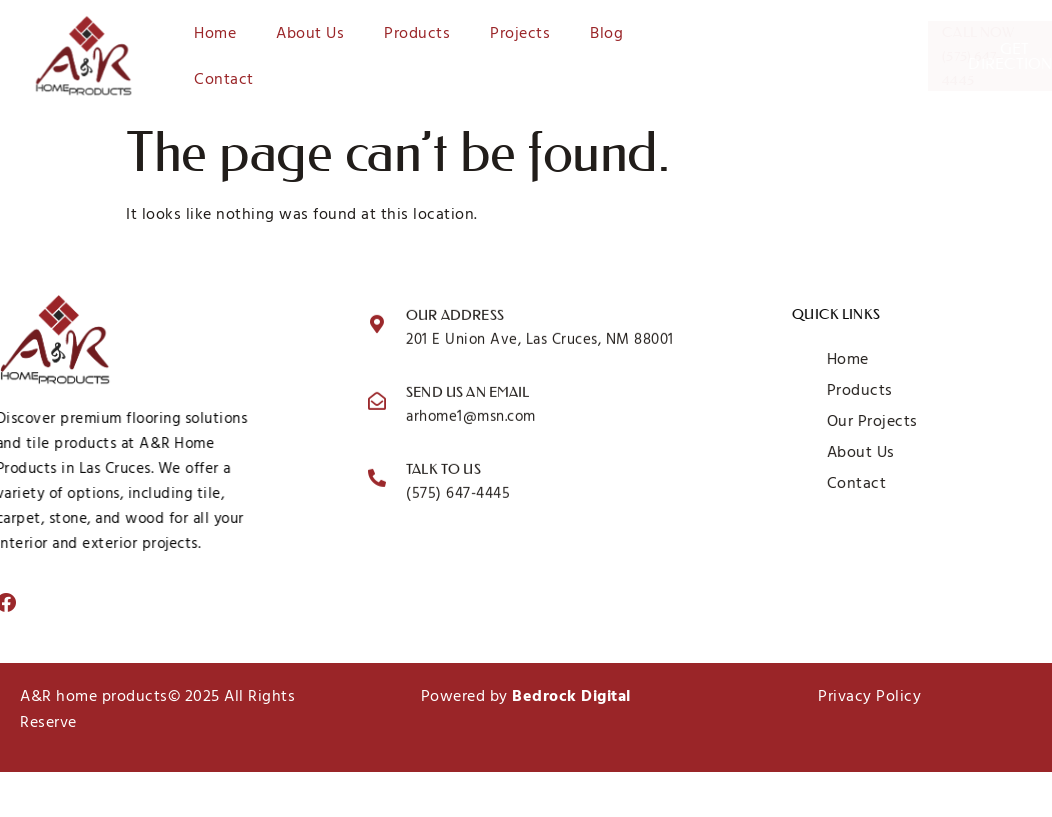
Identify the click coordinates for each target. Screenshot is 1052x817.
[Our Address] (377, 326)
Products (417, 33)
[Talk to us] (377, 480)
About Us (310, 33)
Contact (224, 79)
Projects (520, 33)
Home (215, 33)
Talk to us (443, 472)
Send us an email (467, 395)
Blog (606, 33)
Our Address (455, 318)
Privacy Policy (869, 696)
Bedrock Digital (571, 696)
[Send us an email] (377, 403)
